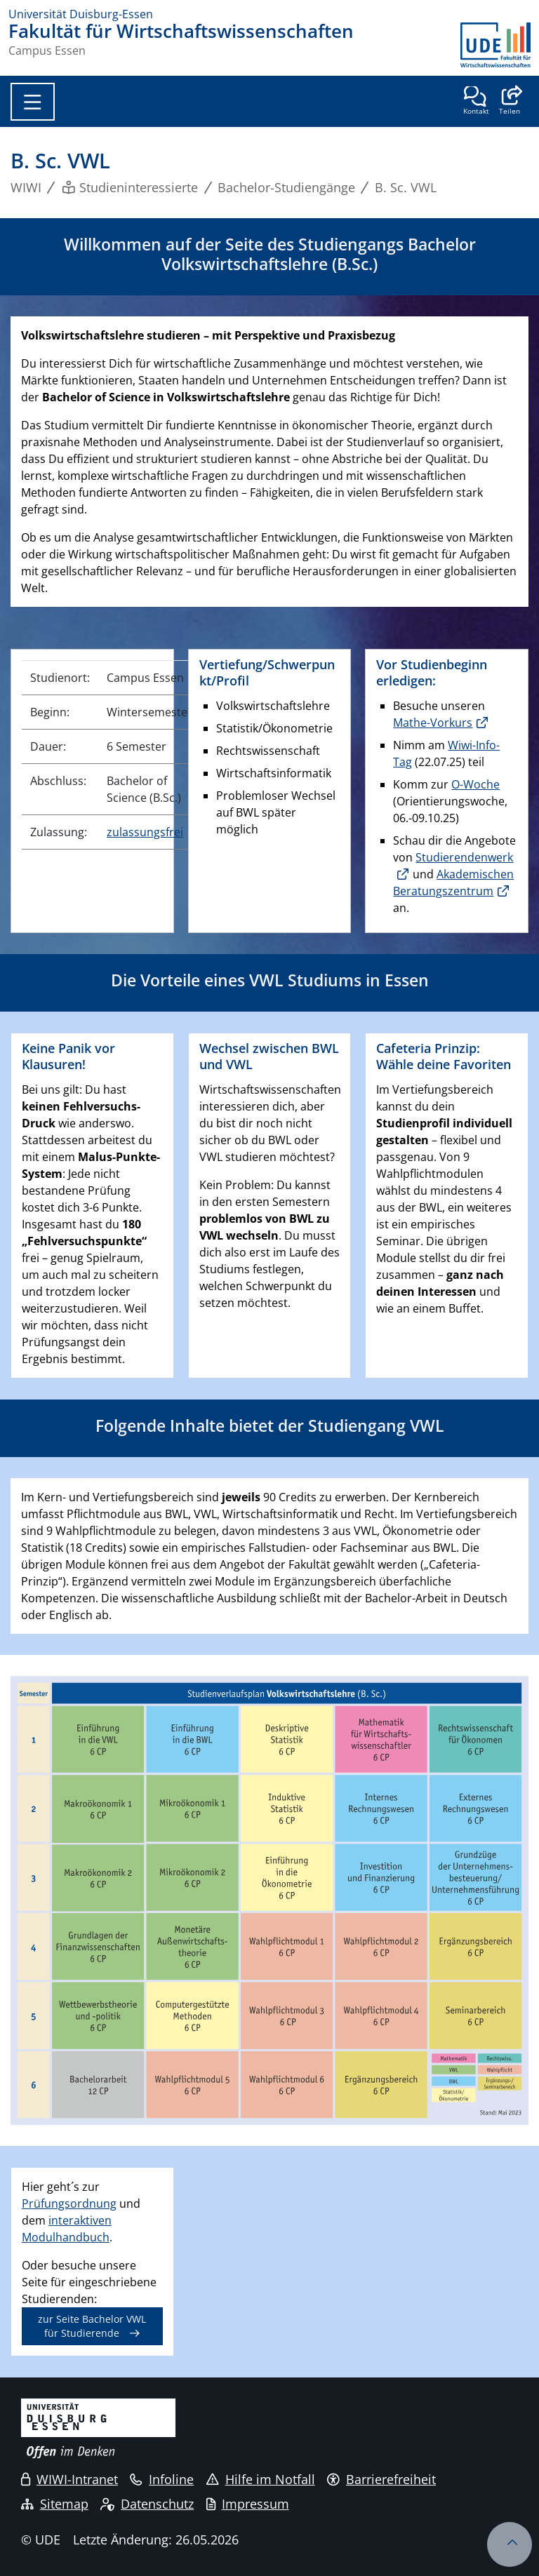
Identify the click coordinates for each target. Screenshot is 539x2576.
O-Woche (475, 784)
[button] (509, 101)
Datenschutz (147, 2503)
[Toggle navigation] (33, 102)
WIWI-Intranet (69, 2479)
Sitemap (54, 2503)
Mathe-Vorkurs (432, 722)
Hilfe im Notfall (260, 2479)
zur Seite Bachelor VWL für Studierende (92, 2326)
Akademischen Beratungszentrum (453, 882)
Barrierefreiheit (381, 2479)
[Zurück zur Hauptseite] (495, 44)
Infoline (162, 2479)
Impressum (247, 2503)
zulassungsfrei (145, 832)
